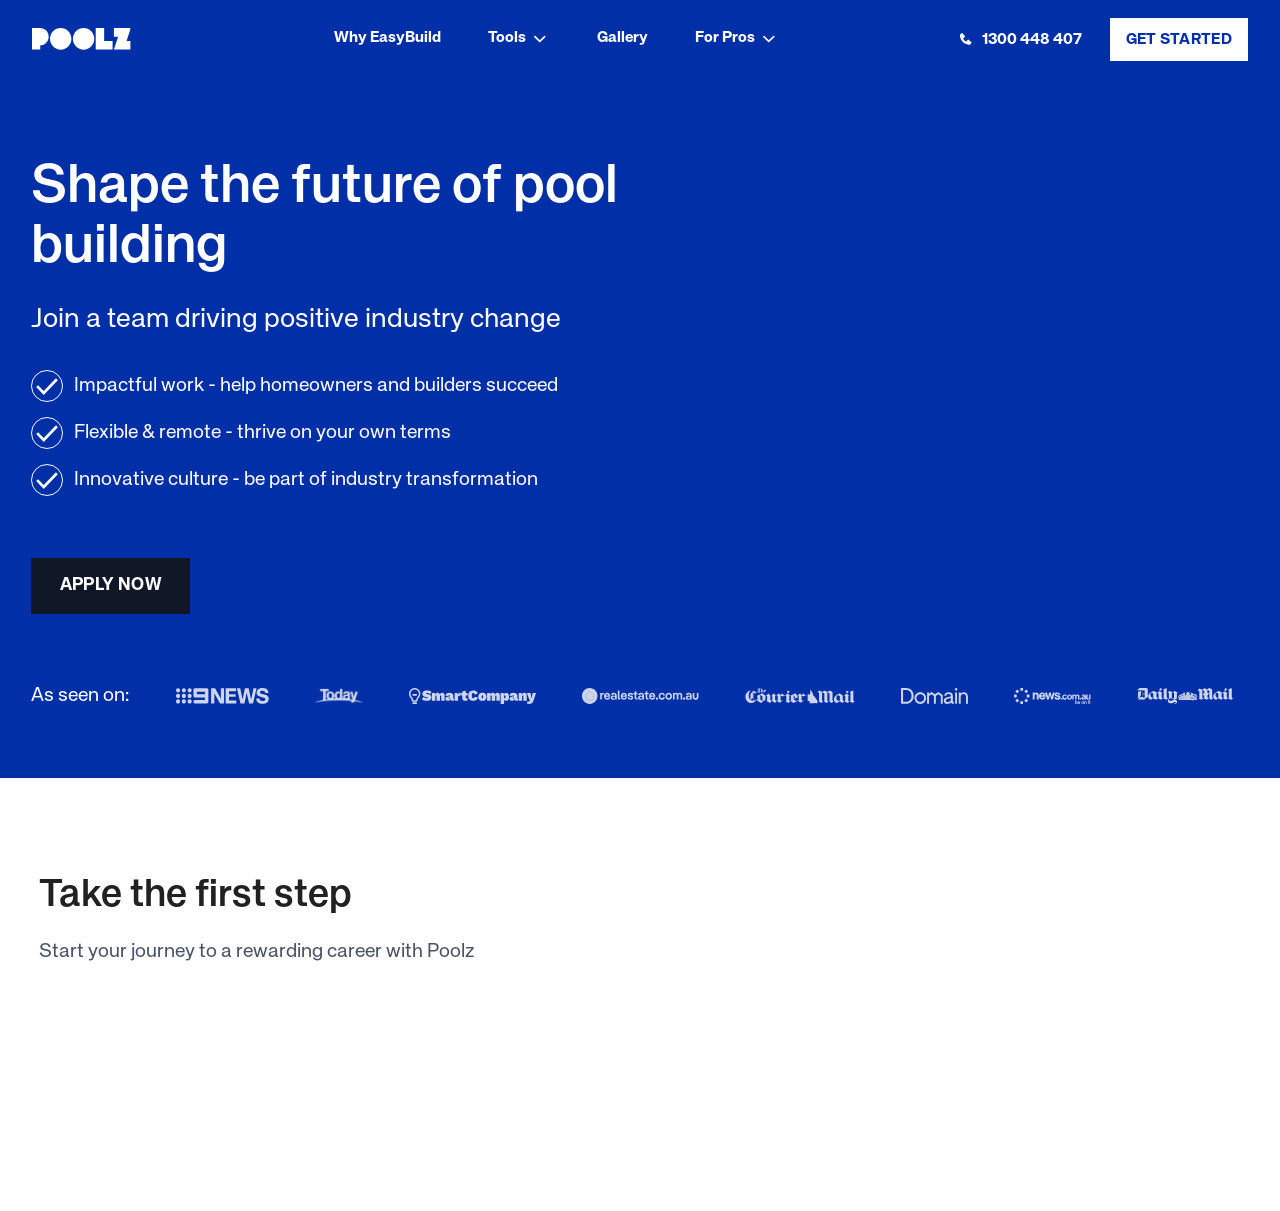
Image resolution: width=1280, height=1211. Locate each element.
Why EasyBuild (387, 38)
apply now (111, 585)
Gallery (622, 38)
